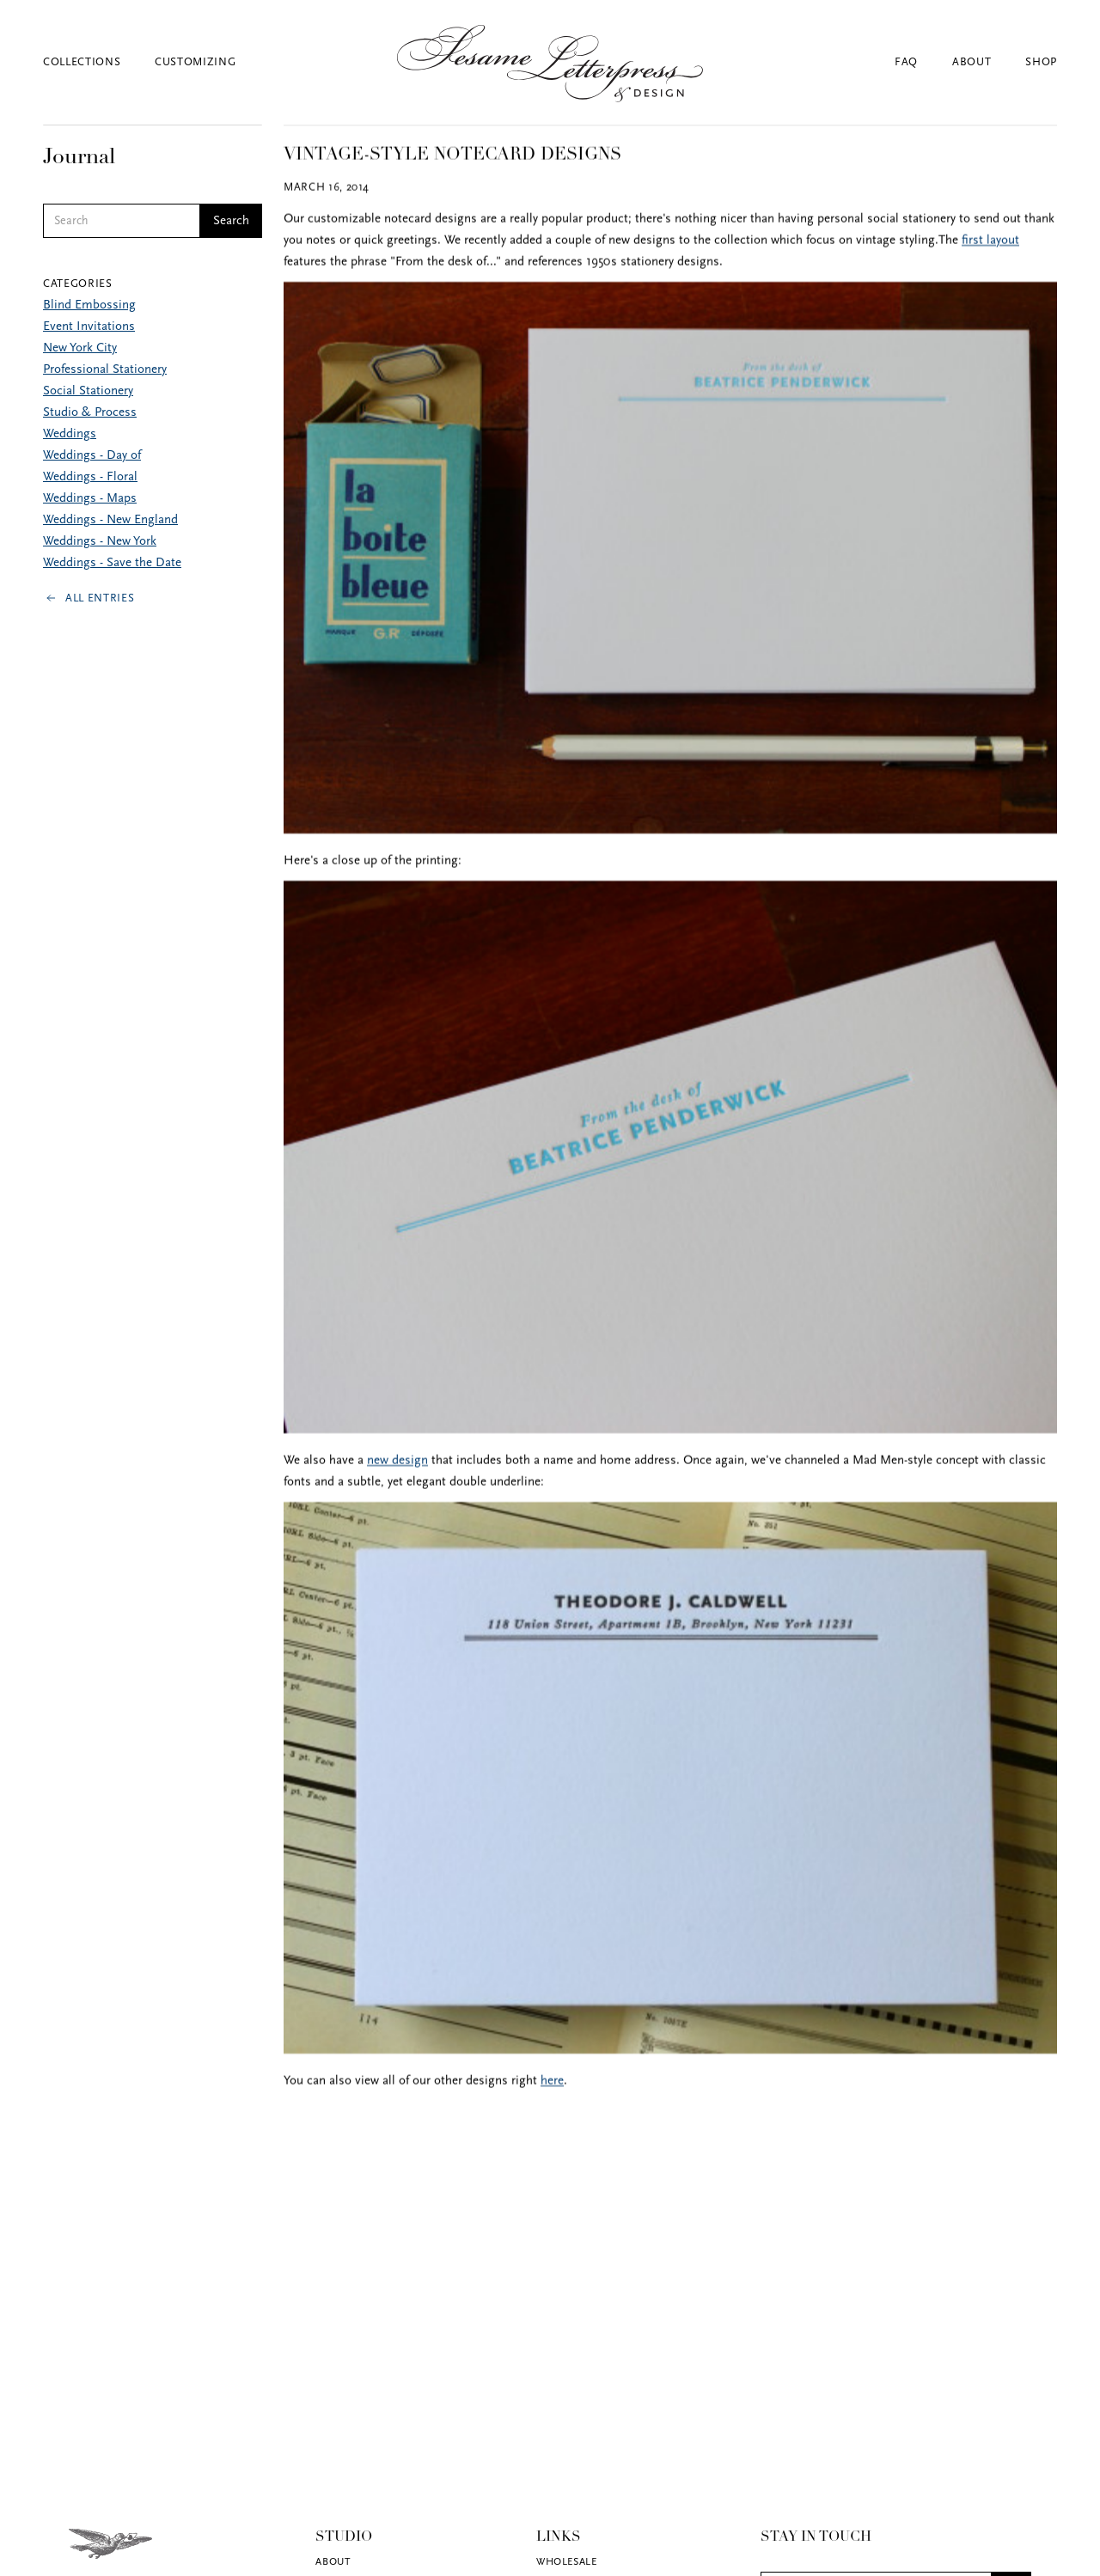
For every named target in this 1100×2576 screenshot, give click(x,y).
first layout (990, 241)
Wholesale (566, 2562)
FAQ (906, 62)
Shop (1041, 62)
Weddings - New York (99, 541)
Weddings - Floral (90, 477)
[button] (99, 62)
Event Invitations (89, 326)
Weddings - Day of (92, 455)
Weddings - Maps (90, 498)
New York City (80, 348)
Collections (81, 62)
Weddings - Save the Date (112, 563)
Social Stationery (88, 391)
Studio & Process (90, 412)
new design (397, 1462)
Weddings (69, 434)
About (971, 62)
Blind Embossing (89, 305)
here (552, 2082)
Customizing (195, 62)
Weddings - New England (110, 520)
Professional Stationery (105, 369)
